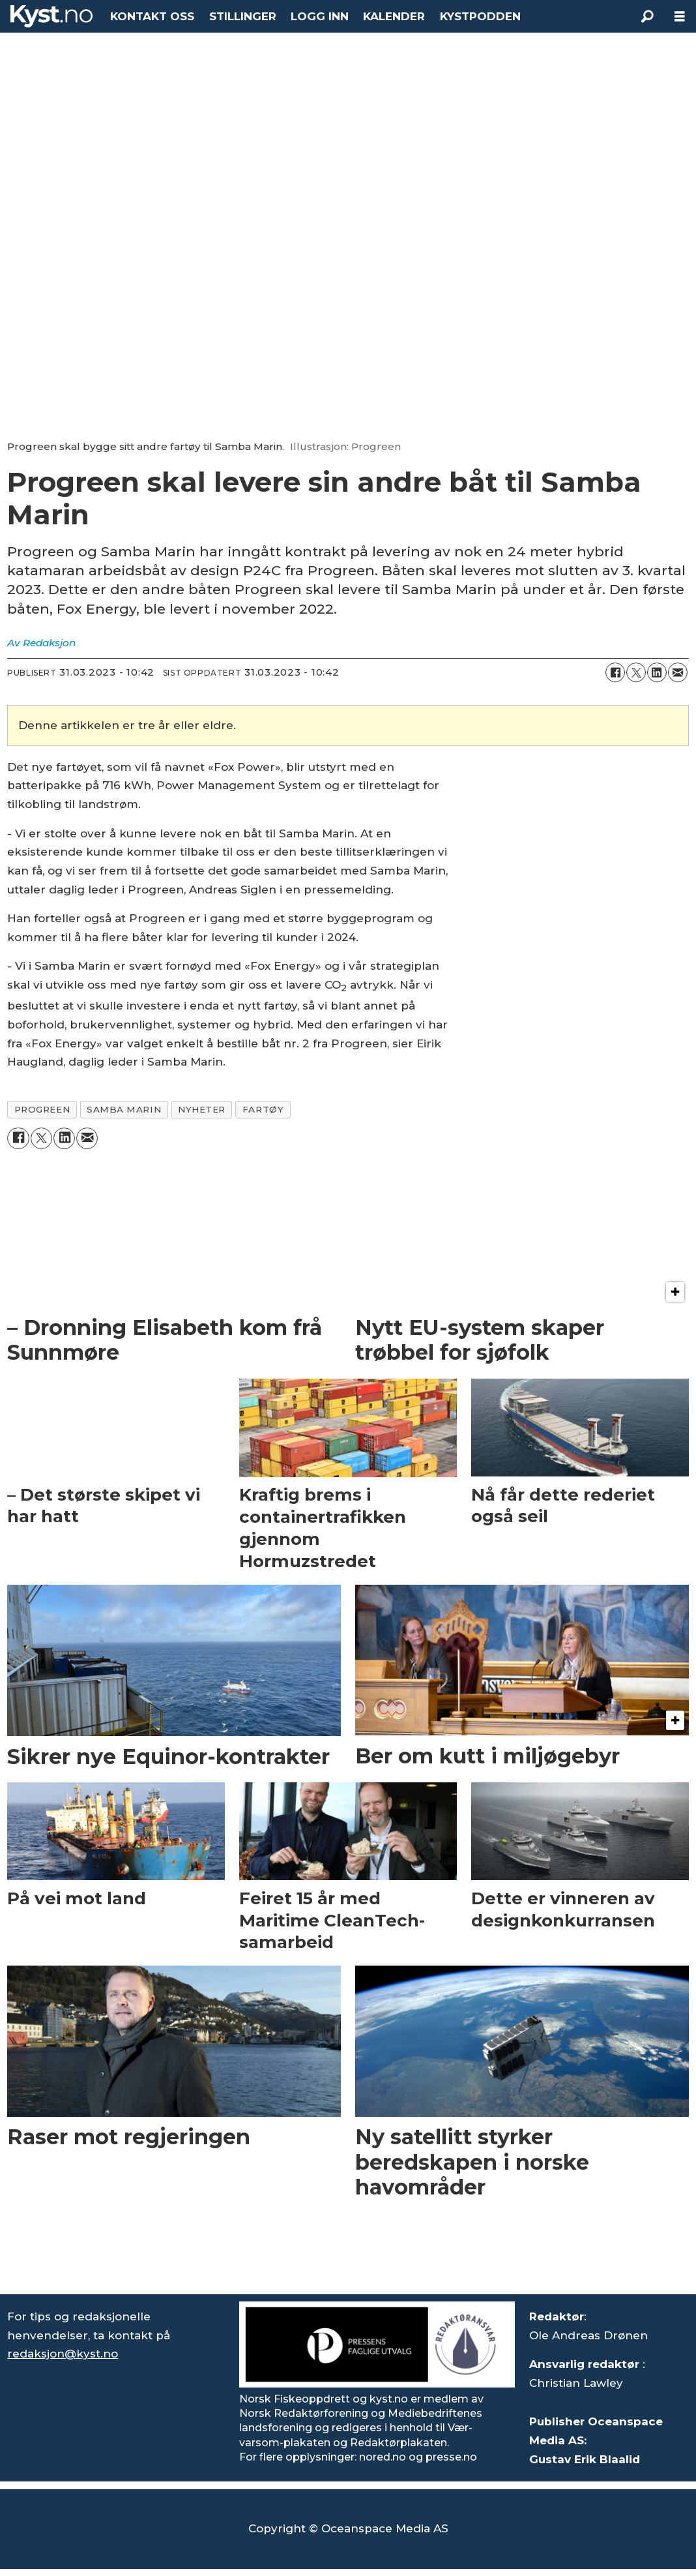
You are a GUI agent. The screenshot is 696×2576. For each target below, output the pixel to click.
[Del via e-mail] (678, 672)
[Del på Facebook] (615, 672)
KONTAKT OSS (152, 16)
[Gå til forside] (51, 16)
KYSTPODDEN (480, 16)
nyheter (201, 1109)
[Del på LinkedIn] (657, 672)
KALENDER (394, 16)
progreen (42, 1109)
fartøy (262, 1109)
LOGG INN (320, 16)
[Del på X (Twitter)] (636, 672)
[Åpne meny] (680, 17)
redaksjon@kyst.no (62, 2353)
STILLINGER (242, 16)
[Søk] (647, 16)
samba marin (124, 1109)
